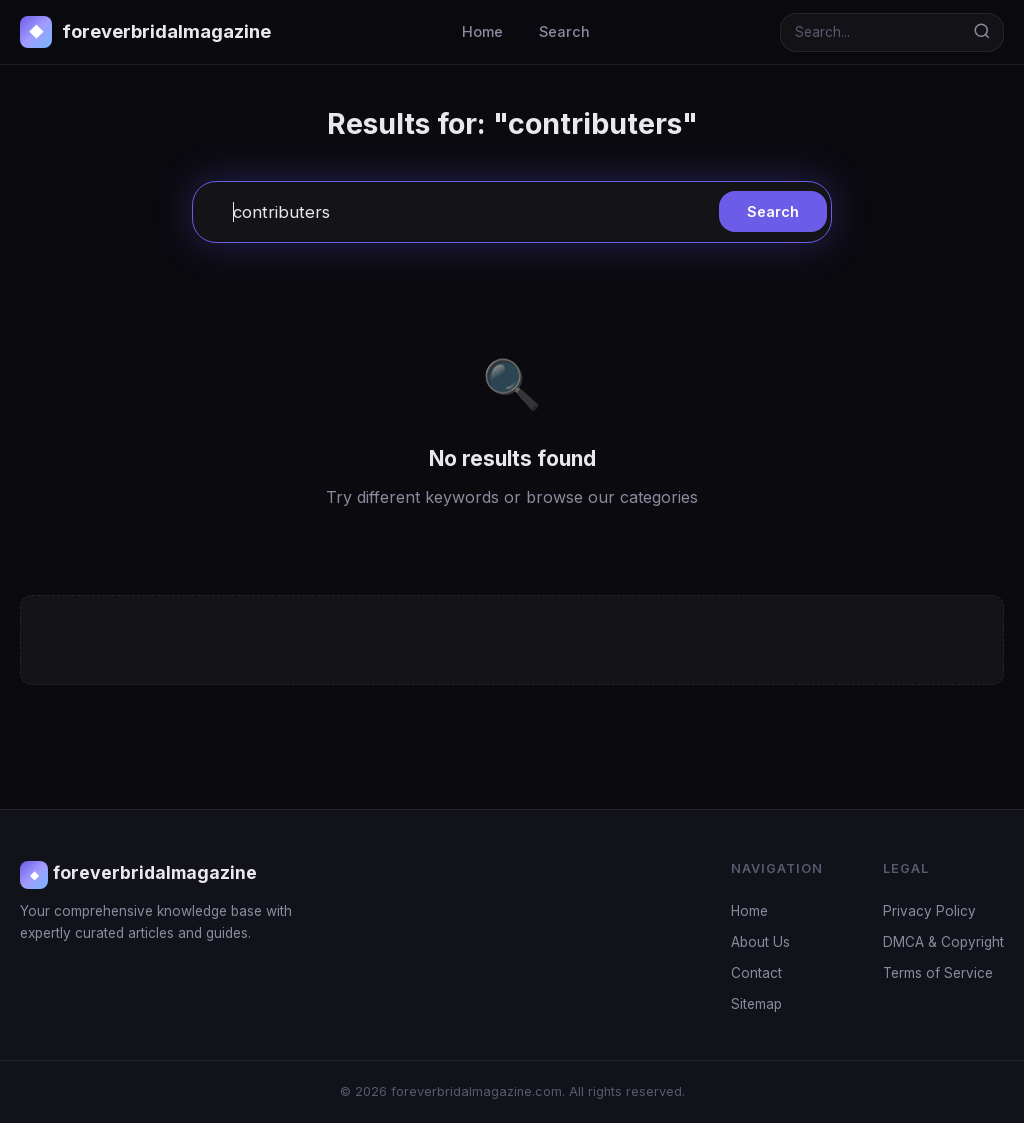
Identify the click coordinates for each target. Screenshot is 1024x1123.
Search (564, 31)
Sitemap (756, 1004)
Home (482, 31)
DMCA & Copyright (943, 942)
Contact (756, 973)
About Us (760, 942)
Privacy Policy (929, 911)
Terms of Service (938, 973)
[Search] (871, 32)
